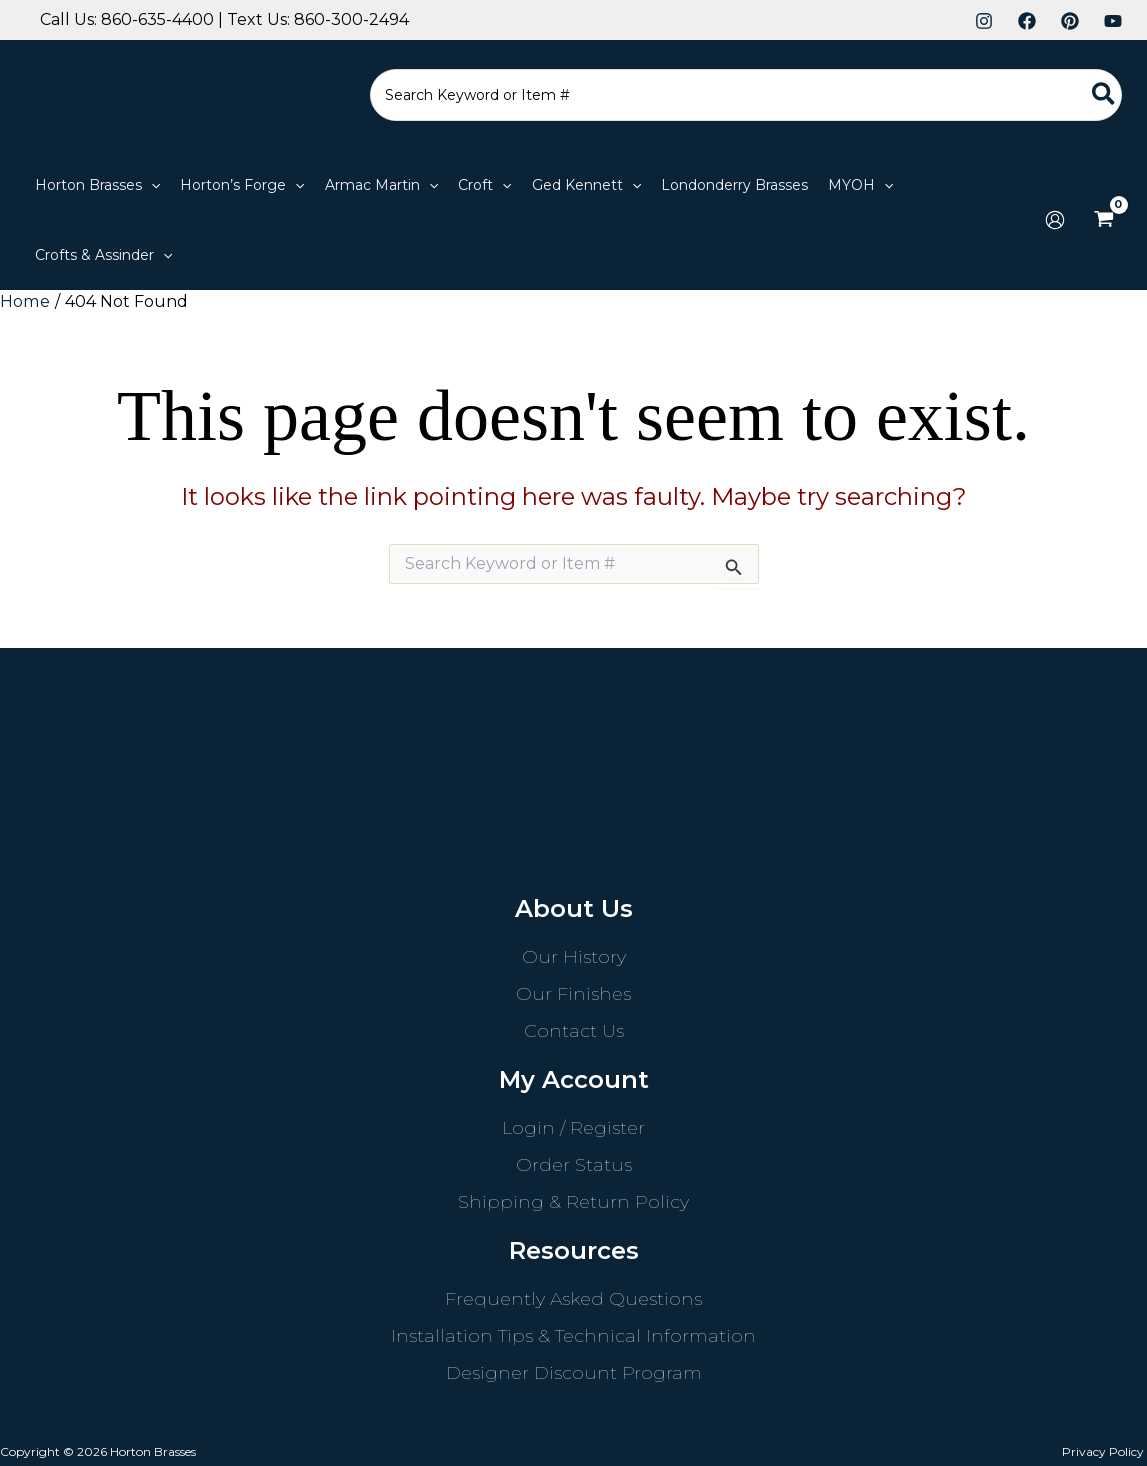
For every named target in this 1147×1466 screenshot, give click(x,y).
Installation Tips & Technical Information (573, 1335)
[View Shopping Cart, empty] (1103, 220)
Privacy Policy (1106, 1450)
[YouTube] (1113, 21)
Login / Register (573, 1127)
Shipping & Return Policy (573, 1201)
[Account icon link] (1055, 220)
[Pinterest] (1070, 21)
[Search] (1104, 95)
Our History (574, 956)
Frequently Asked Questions (573, 1298)
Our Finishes (573, 993)
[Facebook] (1027, 21)
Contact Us (574, 1030)
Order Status (574, 1164)
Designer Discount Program (574, 1372)
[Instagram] (984, 21)
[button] (97, 185)
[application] (151, 185)
